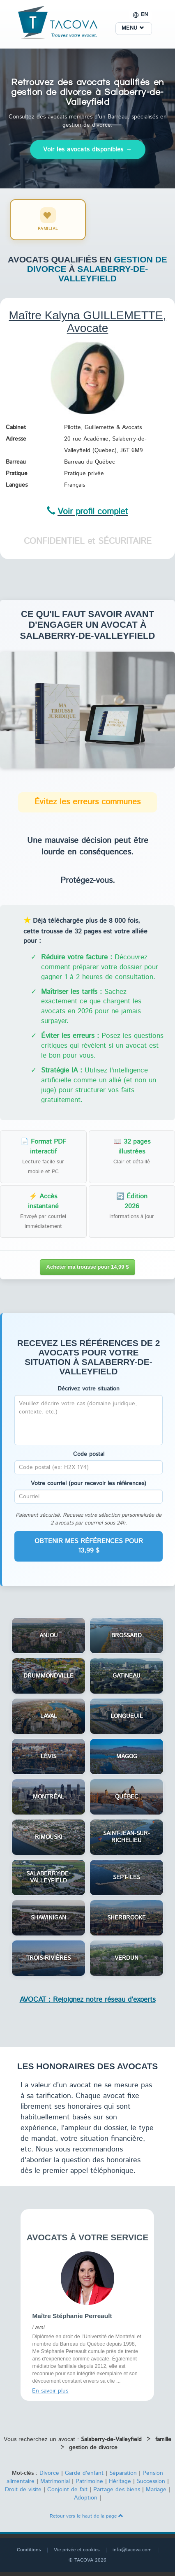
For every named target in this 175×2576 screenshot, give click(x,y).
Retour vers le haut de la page (86, 2516)
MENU (133, 28)
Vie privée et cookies (77, 2549)
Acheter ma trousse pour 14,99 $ (87, 1267)
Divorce (49, 2473)
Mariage (156, 2489)
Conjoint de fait (67, 2489)
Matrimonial (55, 2481)
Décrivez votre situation (89, 1389)
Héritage (120, 2481)
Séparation (123, 2473)
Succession (151, 2481)
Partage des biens (116, 2489)
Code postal (88, 1454)
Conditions (29, 2549)
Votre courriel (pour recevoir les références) (88, 1483)
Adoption (85, 2498)
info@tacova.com (132, 2549)
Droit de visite (23, 2489)
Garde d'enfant (84, 2473)
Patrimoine (89, 2481)
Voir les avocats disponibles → (87, 149)
